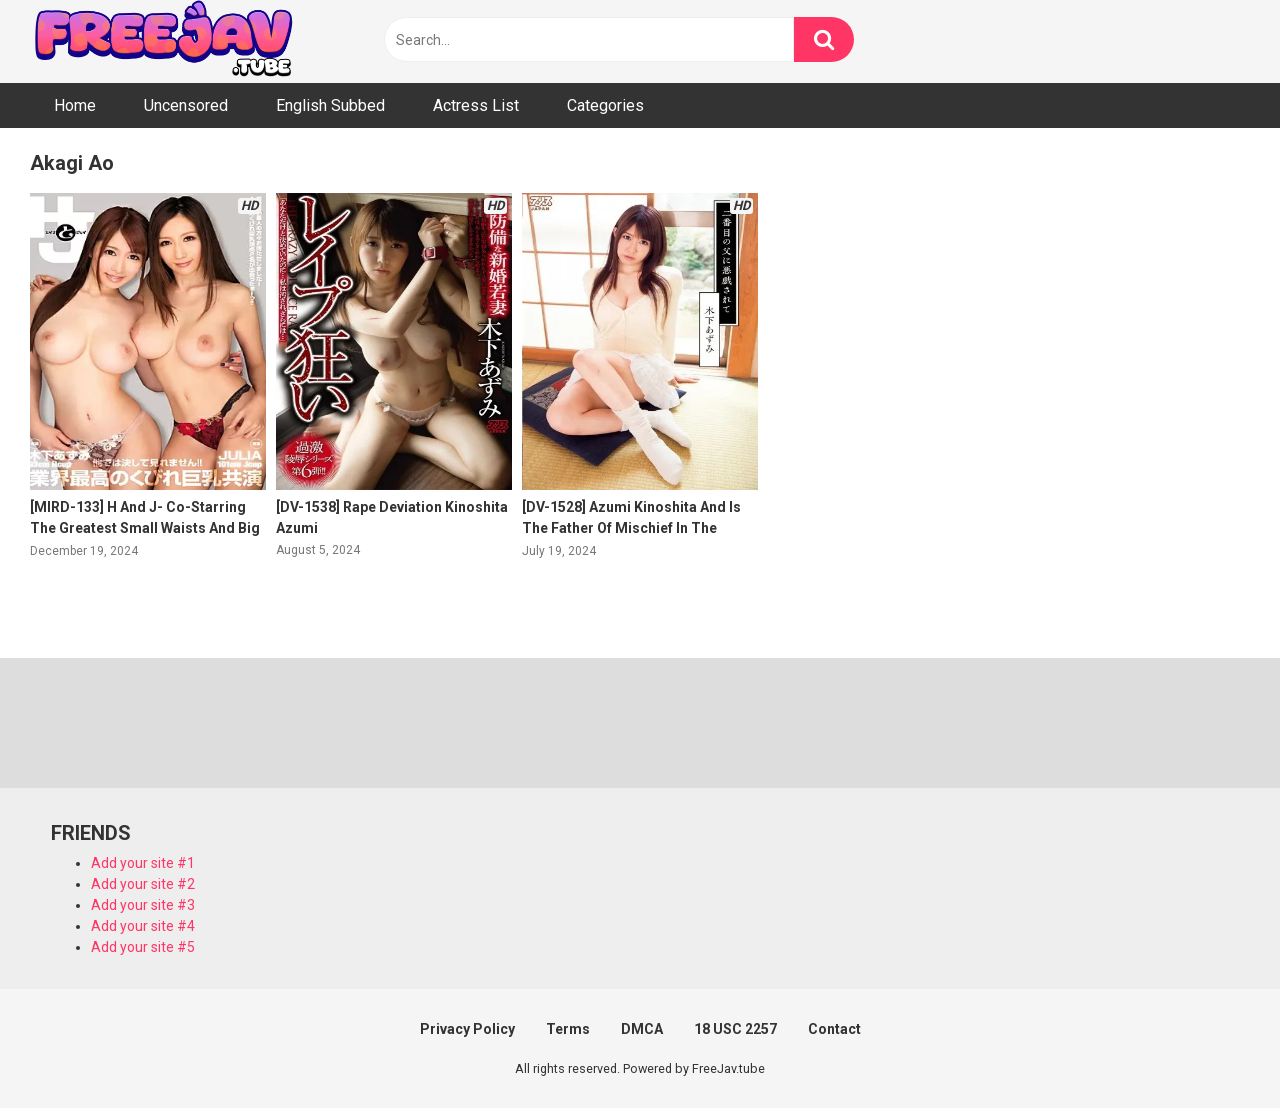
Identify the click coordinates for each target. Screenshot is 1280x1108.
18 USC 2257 (735, 1029)
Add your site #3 (143, 905)
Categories (605, 105)
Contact (834, 1029)
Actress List (476, 105)
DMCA (642, 1029)
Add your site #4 (143, 926)
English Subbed (330, 105)
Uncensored (186, 105)
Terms (568, 1029)
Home (75, 105)
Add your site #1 (143, 863)
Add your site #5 (143, 947)
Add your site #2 (143, 884)
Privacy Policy (467, 1029)
